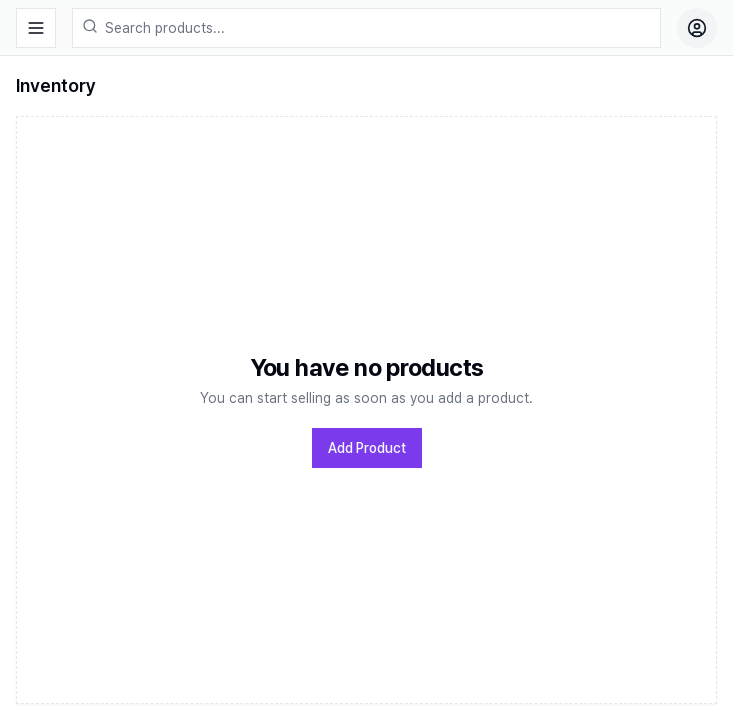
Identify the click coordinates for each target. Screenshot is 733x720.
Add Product (367, 448)
